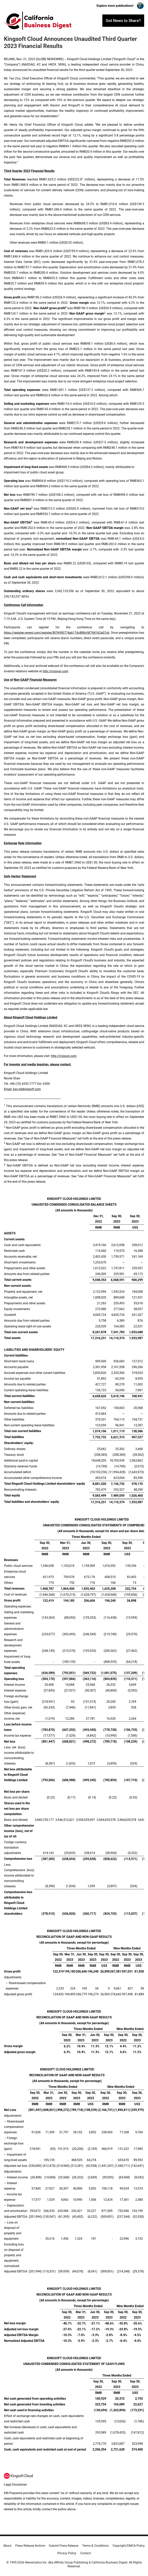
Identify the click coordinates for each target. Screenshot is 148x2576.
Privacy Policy (66, 2553)
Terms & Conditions (95, 2545)
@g (22, 1089)
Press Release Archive (30, 2545)
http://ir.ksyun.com (55, 671)
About (7, 2545)
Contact (85, 2553)
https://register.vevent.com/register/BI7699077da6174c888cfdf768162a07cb (56, 633)
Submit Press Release (63, 2545)
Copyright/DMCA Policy (129, 2545)
